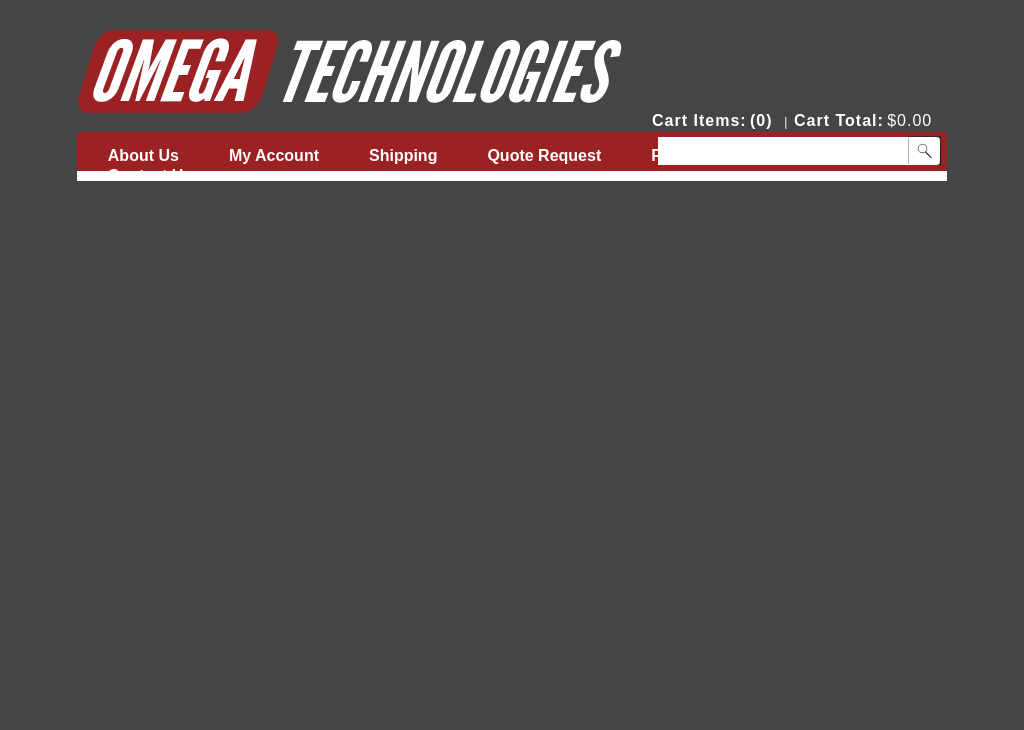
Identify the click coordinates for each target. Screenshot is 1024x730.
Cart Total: (839, 120)
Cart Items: (699, 120)
